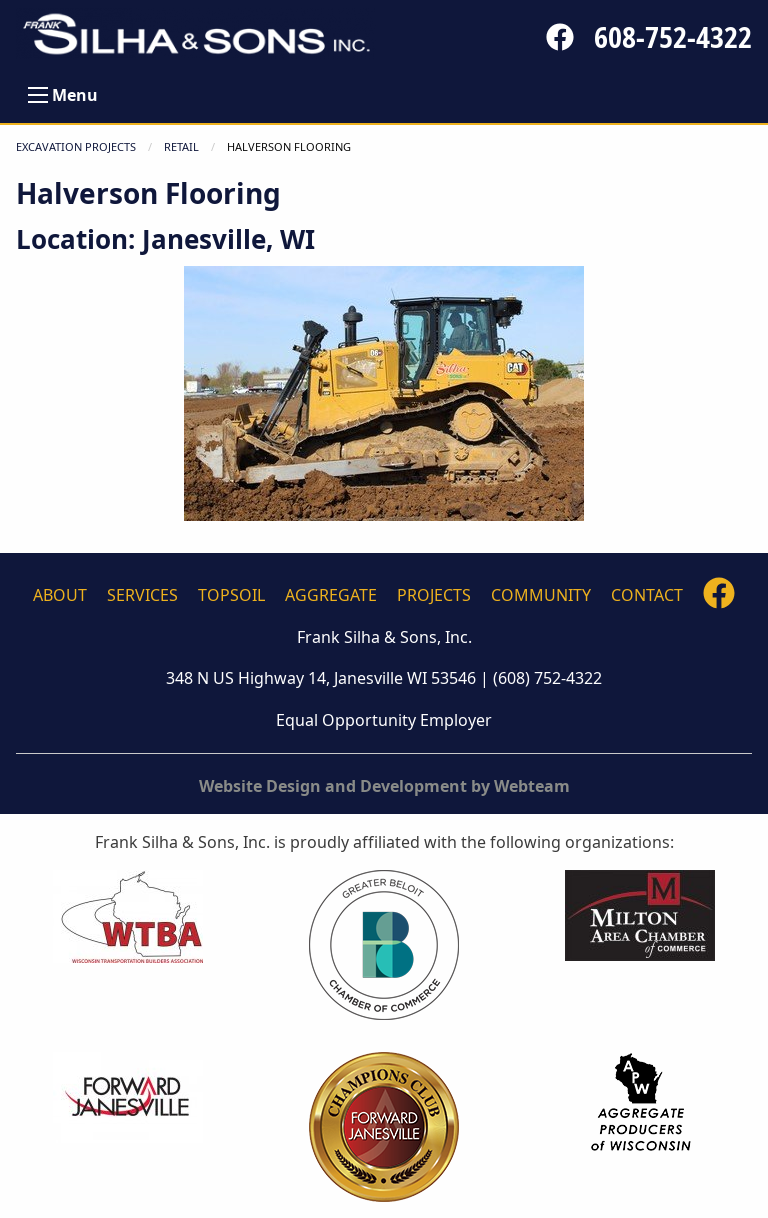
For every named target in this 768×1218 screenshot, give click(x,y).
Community (541, 595)
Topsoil (231, 595)
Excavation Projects (76, 146)
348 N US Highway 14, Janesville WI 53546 (321, 678)
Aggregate (331, 595)
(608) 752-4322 (547, 678)
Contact (647, 595)
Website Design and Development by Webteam (384, 786)
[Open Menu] (38, 95)
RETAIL (181, 146)
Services (142, 595)
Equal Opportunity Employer (384, 720)
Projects (434, 595)
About (60, 595)
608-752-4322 (673, 37)
